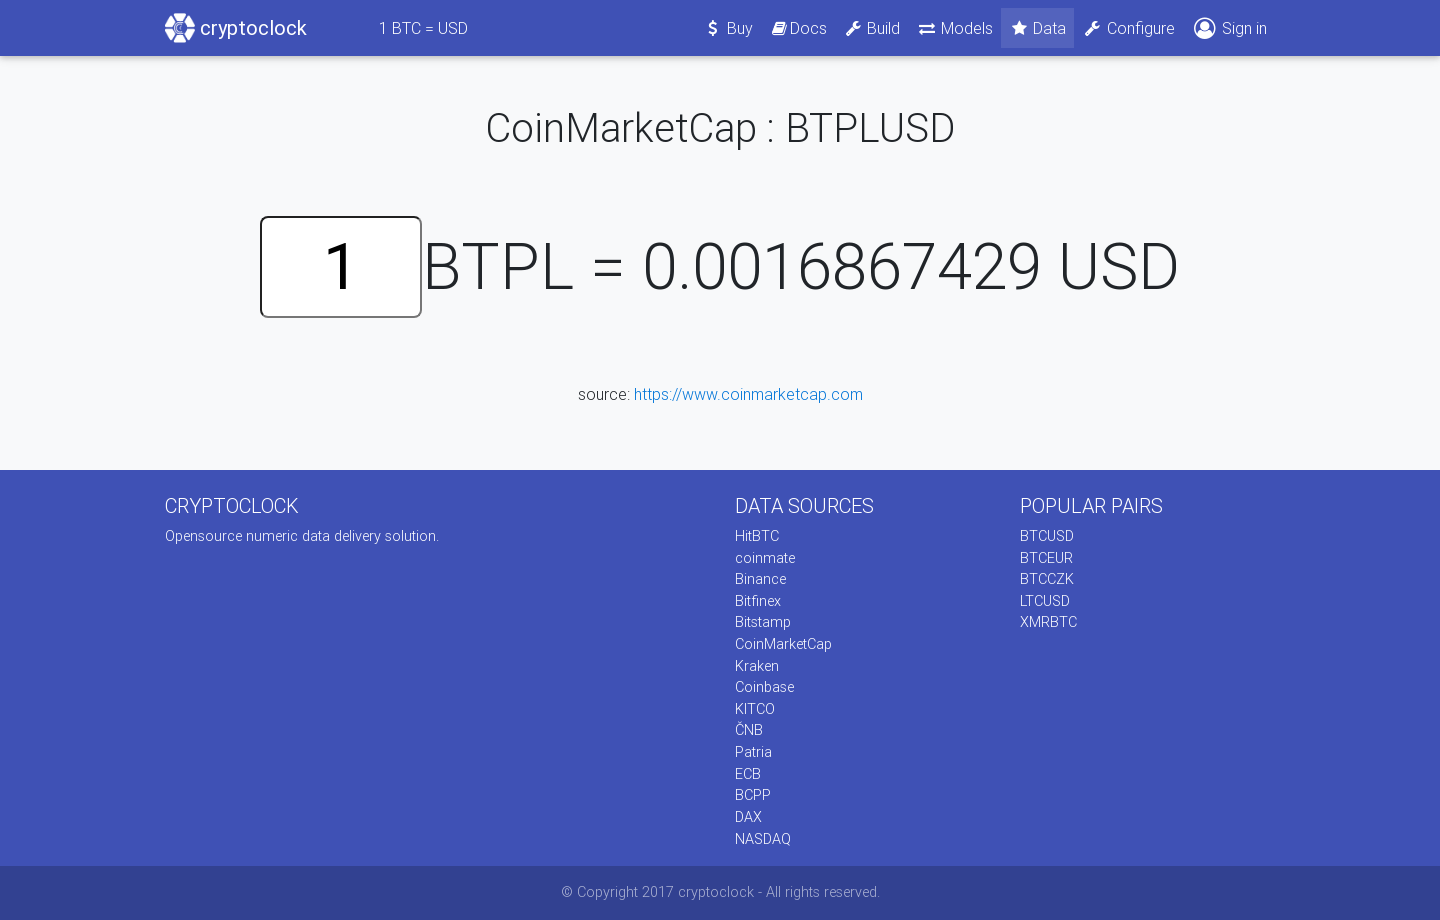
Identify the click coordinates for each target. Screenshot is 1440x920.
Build (872, 28)
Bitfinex (758, 601)
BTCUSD (1047, 536)
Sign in (1229, 28)
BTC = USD (423, 28)
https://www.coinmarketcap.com (748, 394)
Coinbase (764, 687)
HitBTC (757, 536)
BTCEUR (1046, 558)
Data (1038, 28)
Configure (1128, 28)
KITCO (755, 709)
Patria (753, 752)
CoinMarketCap (783, 644)
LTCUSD (1045, 601)
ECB (748, 774)
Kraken (757, 666)
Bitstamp (763, 622)
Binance (760, 579)
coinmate (765, 558)
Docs (798, 28)
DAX (748, 817)
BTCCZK (1047, 579)
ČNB (749, 730)
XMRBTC (1048, 622)
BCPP (753, 795)
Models (954, 28)
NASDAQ (763, 839)
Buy (728, 28)
